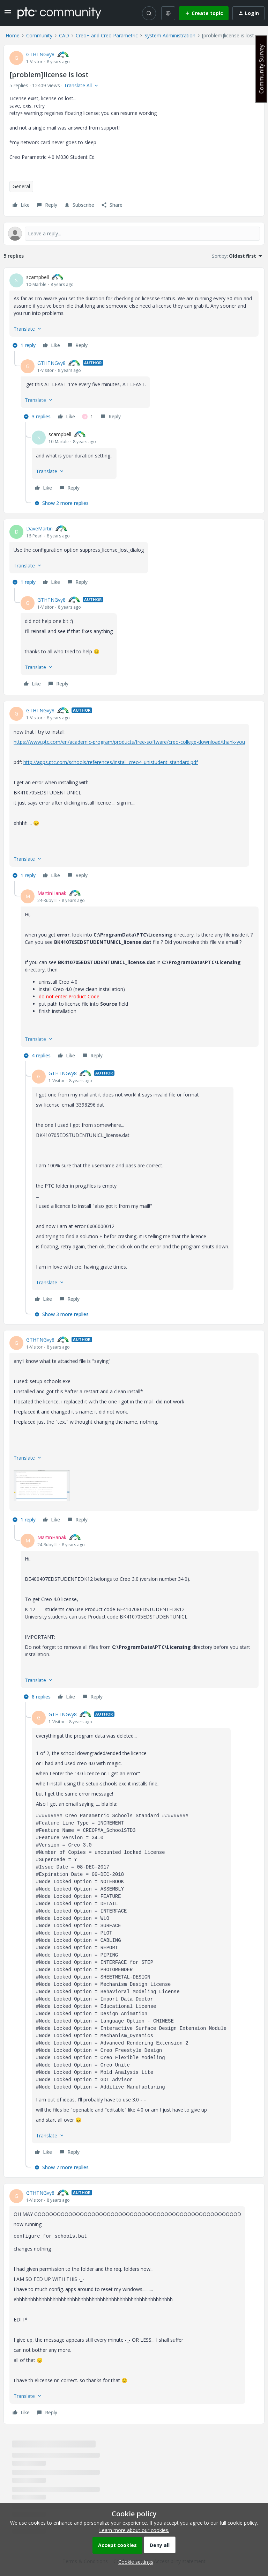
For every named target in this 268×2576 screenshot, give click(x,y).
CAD (64, 35)
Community (39, 35)
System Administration (169, 35)
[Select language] (168, 13)
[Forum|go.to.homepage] (59, 13)
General (21, 186)
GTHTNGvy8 (40, 54)
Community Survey (261, 69)
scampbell (37, 277)
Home (13, 35)
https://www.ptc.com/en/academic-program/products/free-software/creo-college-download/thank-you (129, 742)
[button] (7, 14)
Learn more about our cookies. (134, 2530)
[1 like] (87, 416)
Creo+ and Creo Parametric (107, 35)
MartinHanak (51, 893)
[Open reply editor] (134, 233)
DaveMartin (39, 528)
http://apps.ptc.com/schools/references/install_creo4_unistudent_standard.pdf (110, 762)
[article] (134, 312)
